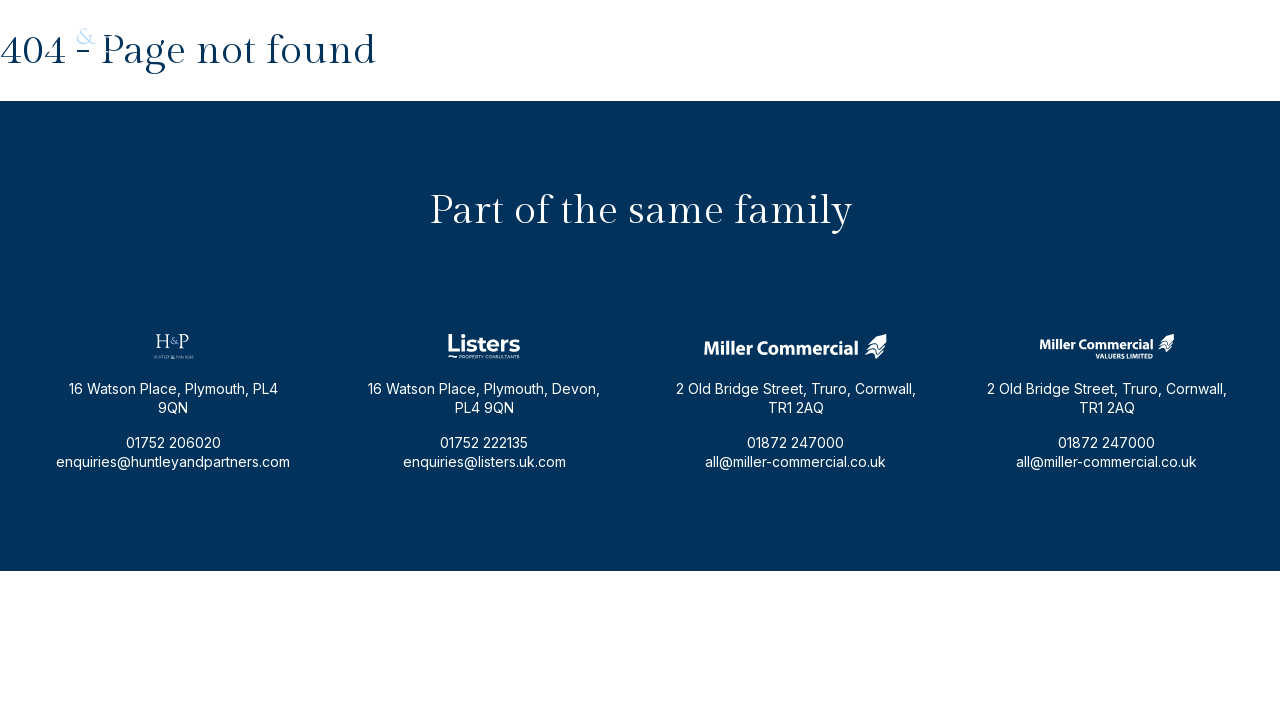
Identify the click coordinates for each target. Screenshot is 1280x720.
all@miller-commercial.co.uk (795, 461)
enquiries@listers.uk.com (484, 461)
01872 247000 (795, 442)
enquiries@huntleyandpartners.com (1003, 36)
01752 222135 (484, 442)
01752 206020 (1187, 36)
